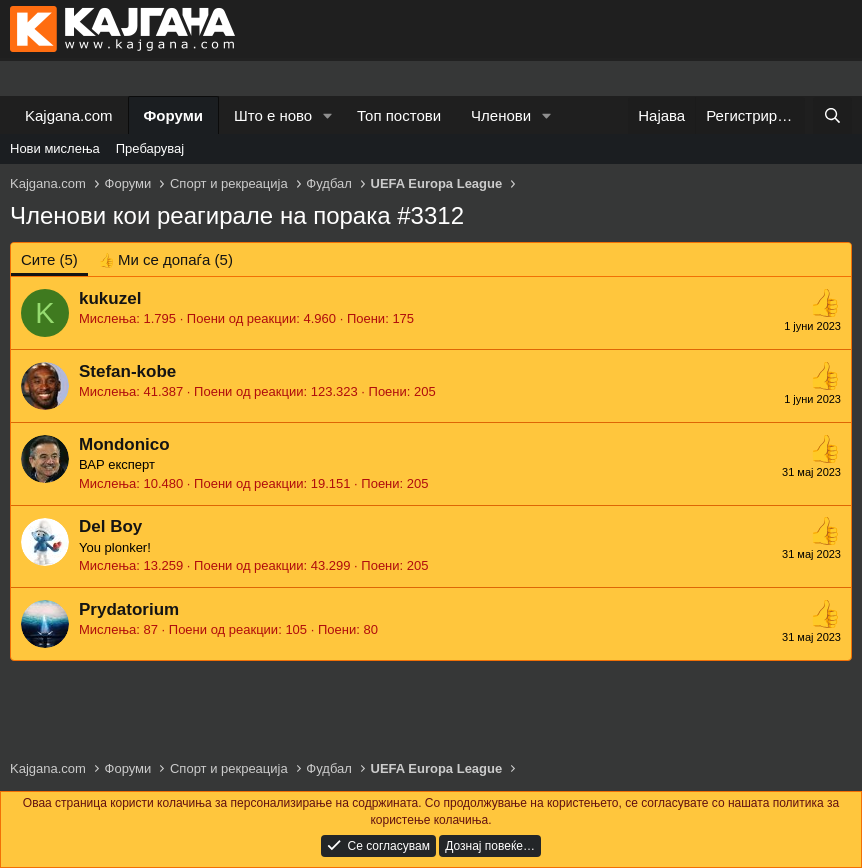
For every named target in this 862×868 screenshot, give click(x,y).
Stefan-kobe (127, 371)
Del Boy (110, 526)
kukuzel (110, 298)
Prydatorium (129, 609)
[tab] (165, 259)
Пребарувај (150, 148)
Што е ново (273, 115)
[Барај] (832, 115)
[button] (328, 115)
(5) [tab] (49, 259)
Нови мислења (55, 148)
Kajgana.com (69, 115)
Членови (501, 115)
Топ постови (399, 115)
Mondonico (124, 444)
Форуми (173, 115)
